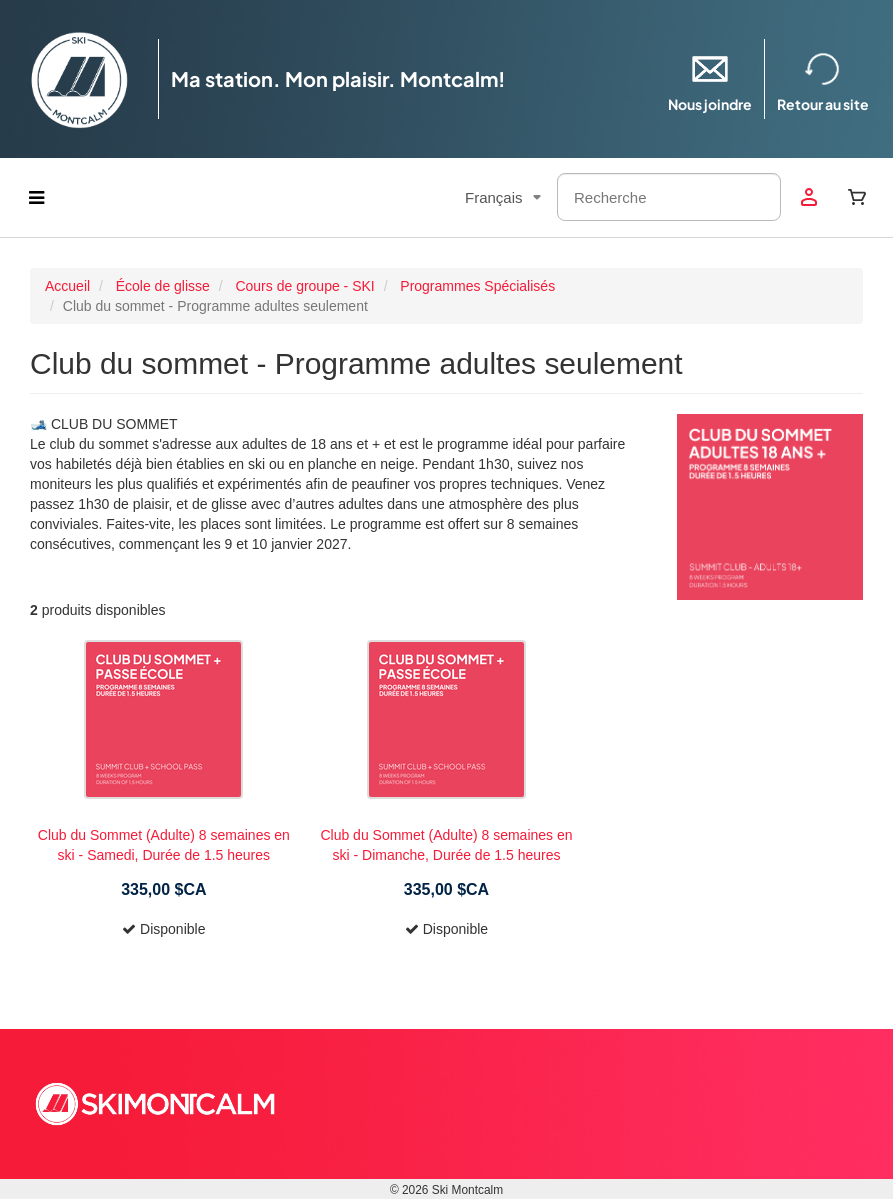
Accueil (67, 286)
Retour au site (823, 78)
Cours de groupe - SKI (304, 286)
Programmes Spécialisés (477, 286)
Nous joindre (710, 78)
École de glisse (163, 286)
